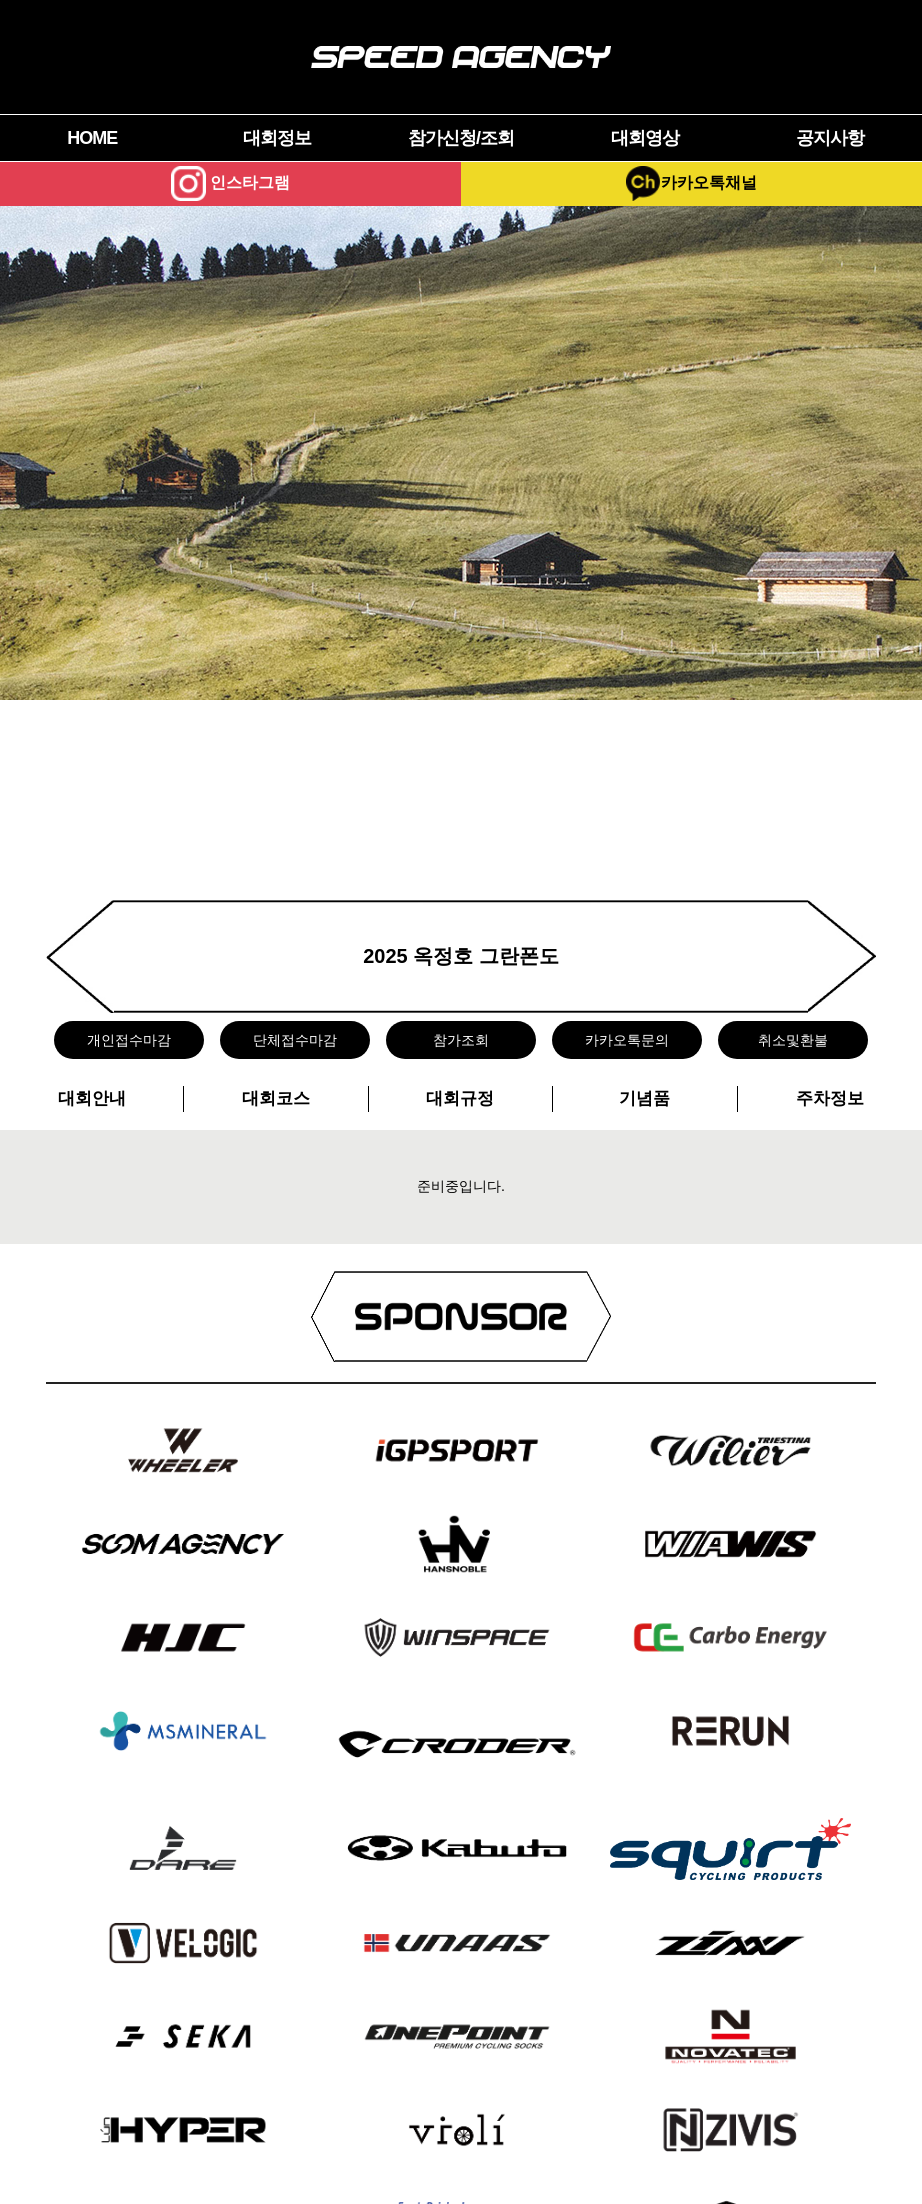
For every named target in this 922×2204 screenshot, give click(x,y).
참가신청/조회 (461, 138)
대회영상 (645, 138)
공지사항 (830, 138)
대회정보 (277, 138)
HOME (92, 138)
